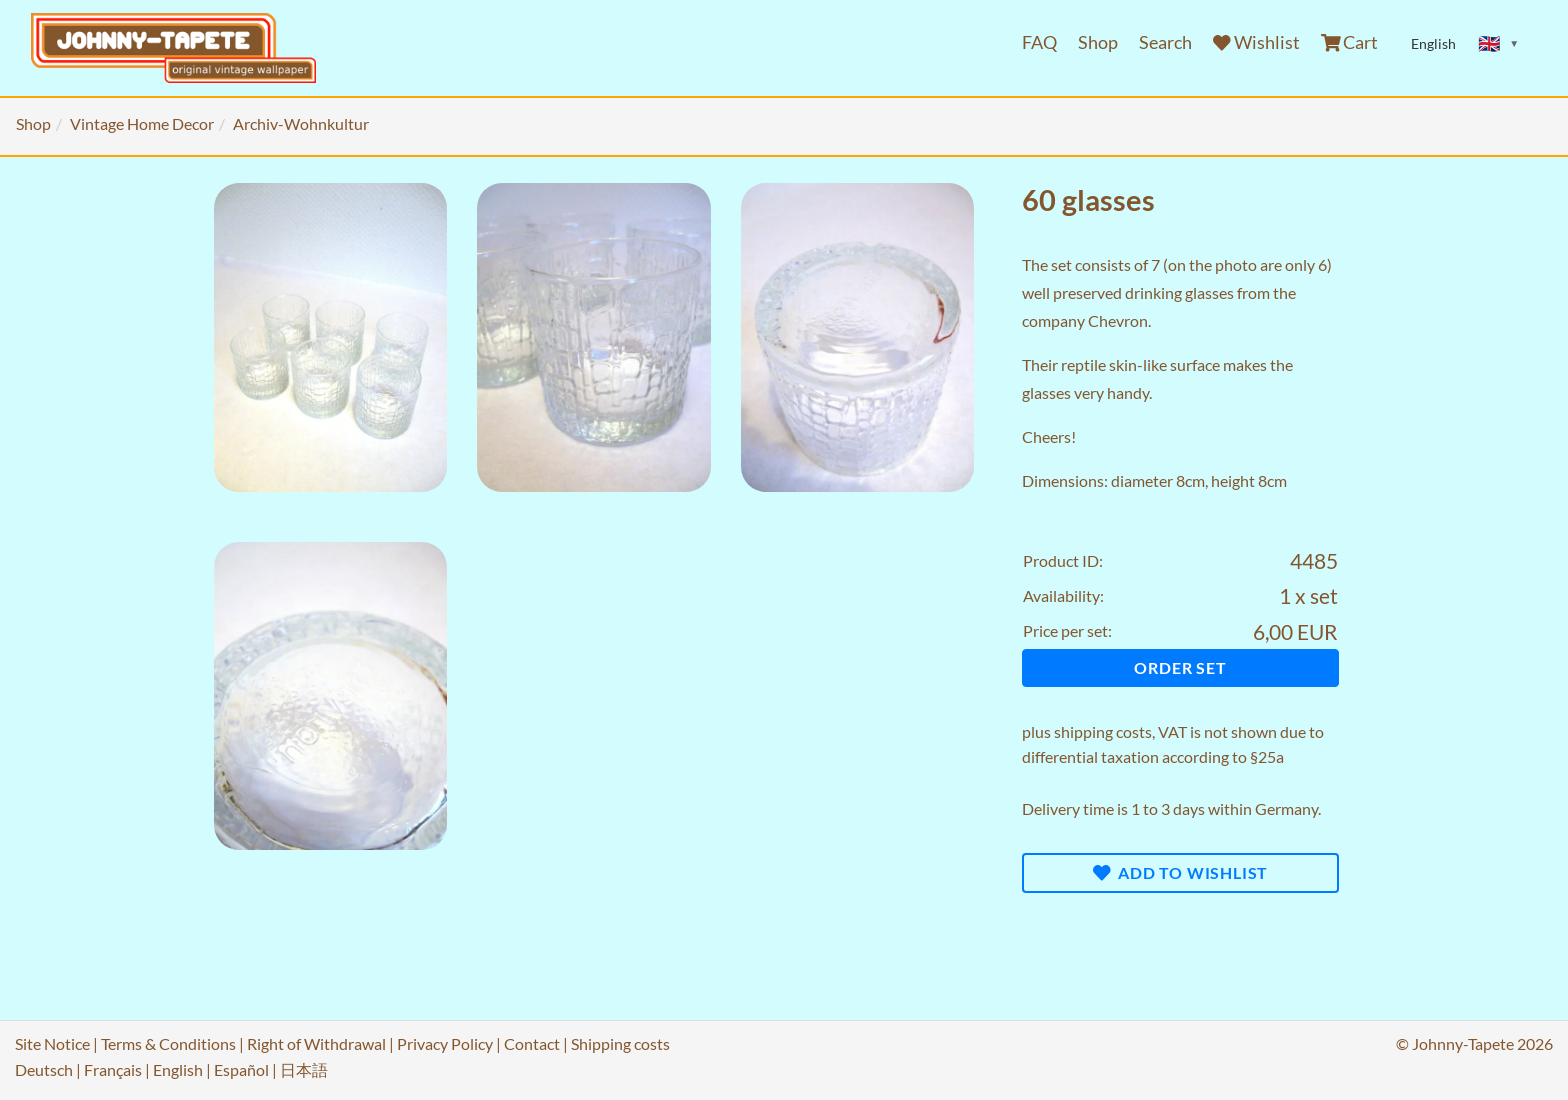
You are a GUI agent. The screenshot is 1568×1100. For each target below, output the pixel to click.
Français (113, 1069)
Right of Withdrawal (316, 1043)
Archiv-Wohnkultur (301, 123)
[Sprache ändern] (1499, 44)
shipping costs (1103, 731)
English (178, 1069)
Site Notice (52, 1043)
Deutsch (44, 1069)
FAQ (1039, 42)
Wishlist (1256, 42)
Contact (532, 1043)
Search (1165, 42)
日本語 (304, 1069)
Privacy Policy (445, 1043)
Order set (1180, 667)
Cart (1350, 42)
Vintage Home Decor (142, 123)
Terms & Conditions (168, 1043)
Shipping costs (620, 1043)
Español (241, 1069)
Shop (1098, 42)
